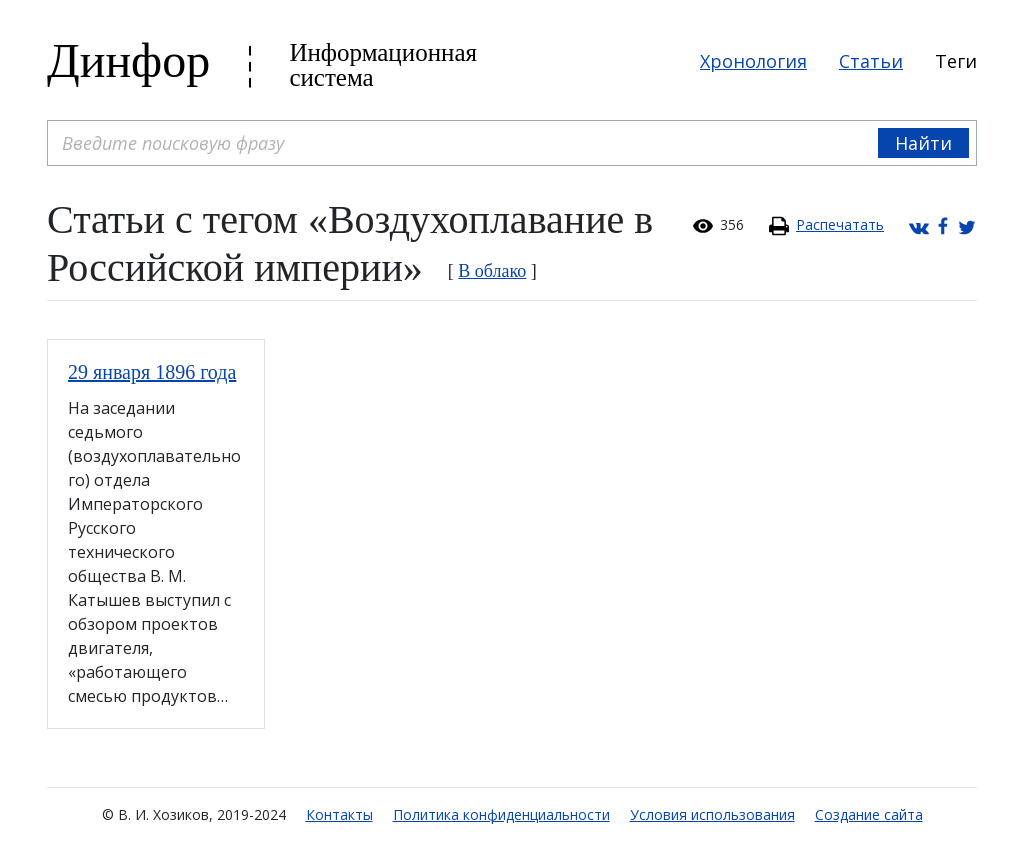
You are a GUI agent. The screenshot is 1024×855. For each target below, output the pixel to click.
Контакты (339, 814)
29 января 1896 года (152, 372)
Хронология (753, 61)
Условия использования (712, 814)
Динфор (128, 60)
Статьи (871, 61)
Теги (956, 61)
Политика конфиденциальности (501, 814)
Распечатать (840, 224)
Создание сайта (869, 814)
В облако (492, 271)
